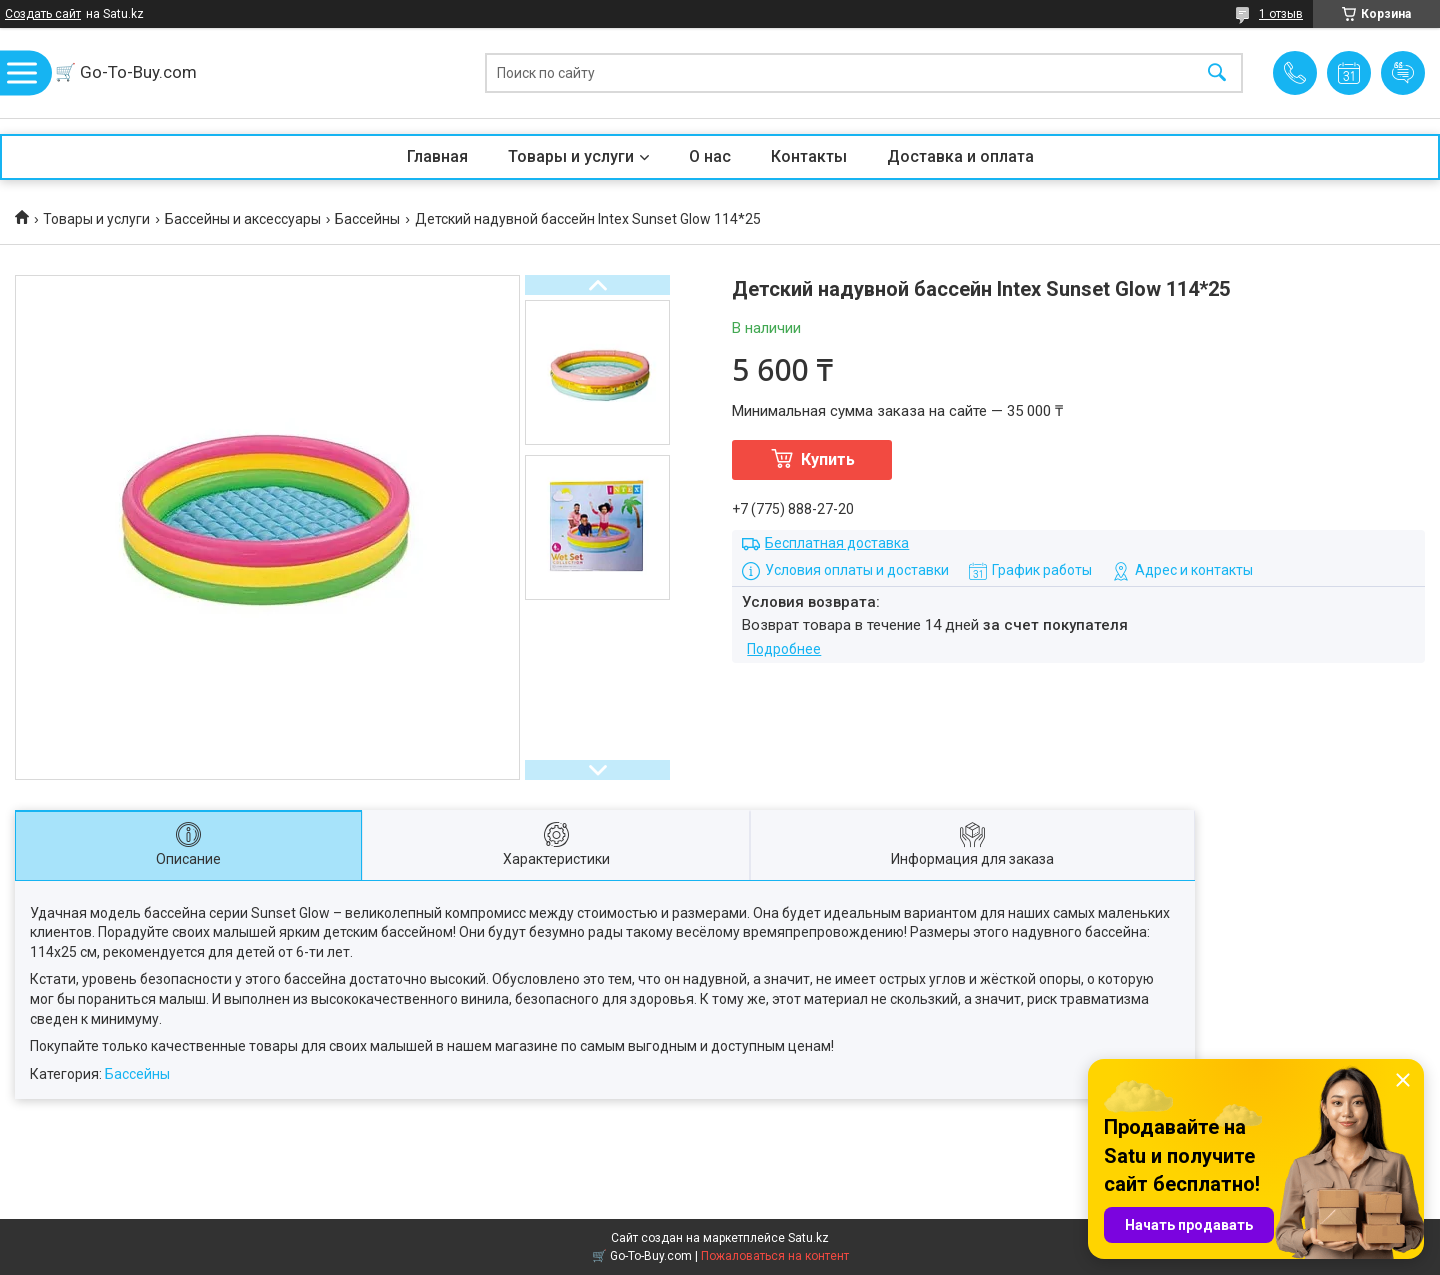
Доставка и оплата (960, 156)
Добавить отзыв (1403, 73)
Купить (828, 459)
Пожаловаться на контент (775, 1256)
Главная (437, 156)
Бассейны (367, 219)
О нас (710, 156)
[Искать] (1217, 73)
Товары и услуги (571, 156)
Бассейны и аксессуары (243, 219)
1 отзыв (1281, 14)
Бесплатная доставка (837, 543)
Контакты (809, 156)
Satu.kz (808, 1238)
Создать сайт (43, 14)
